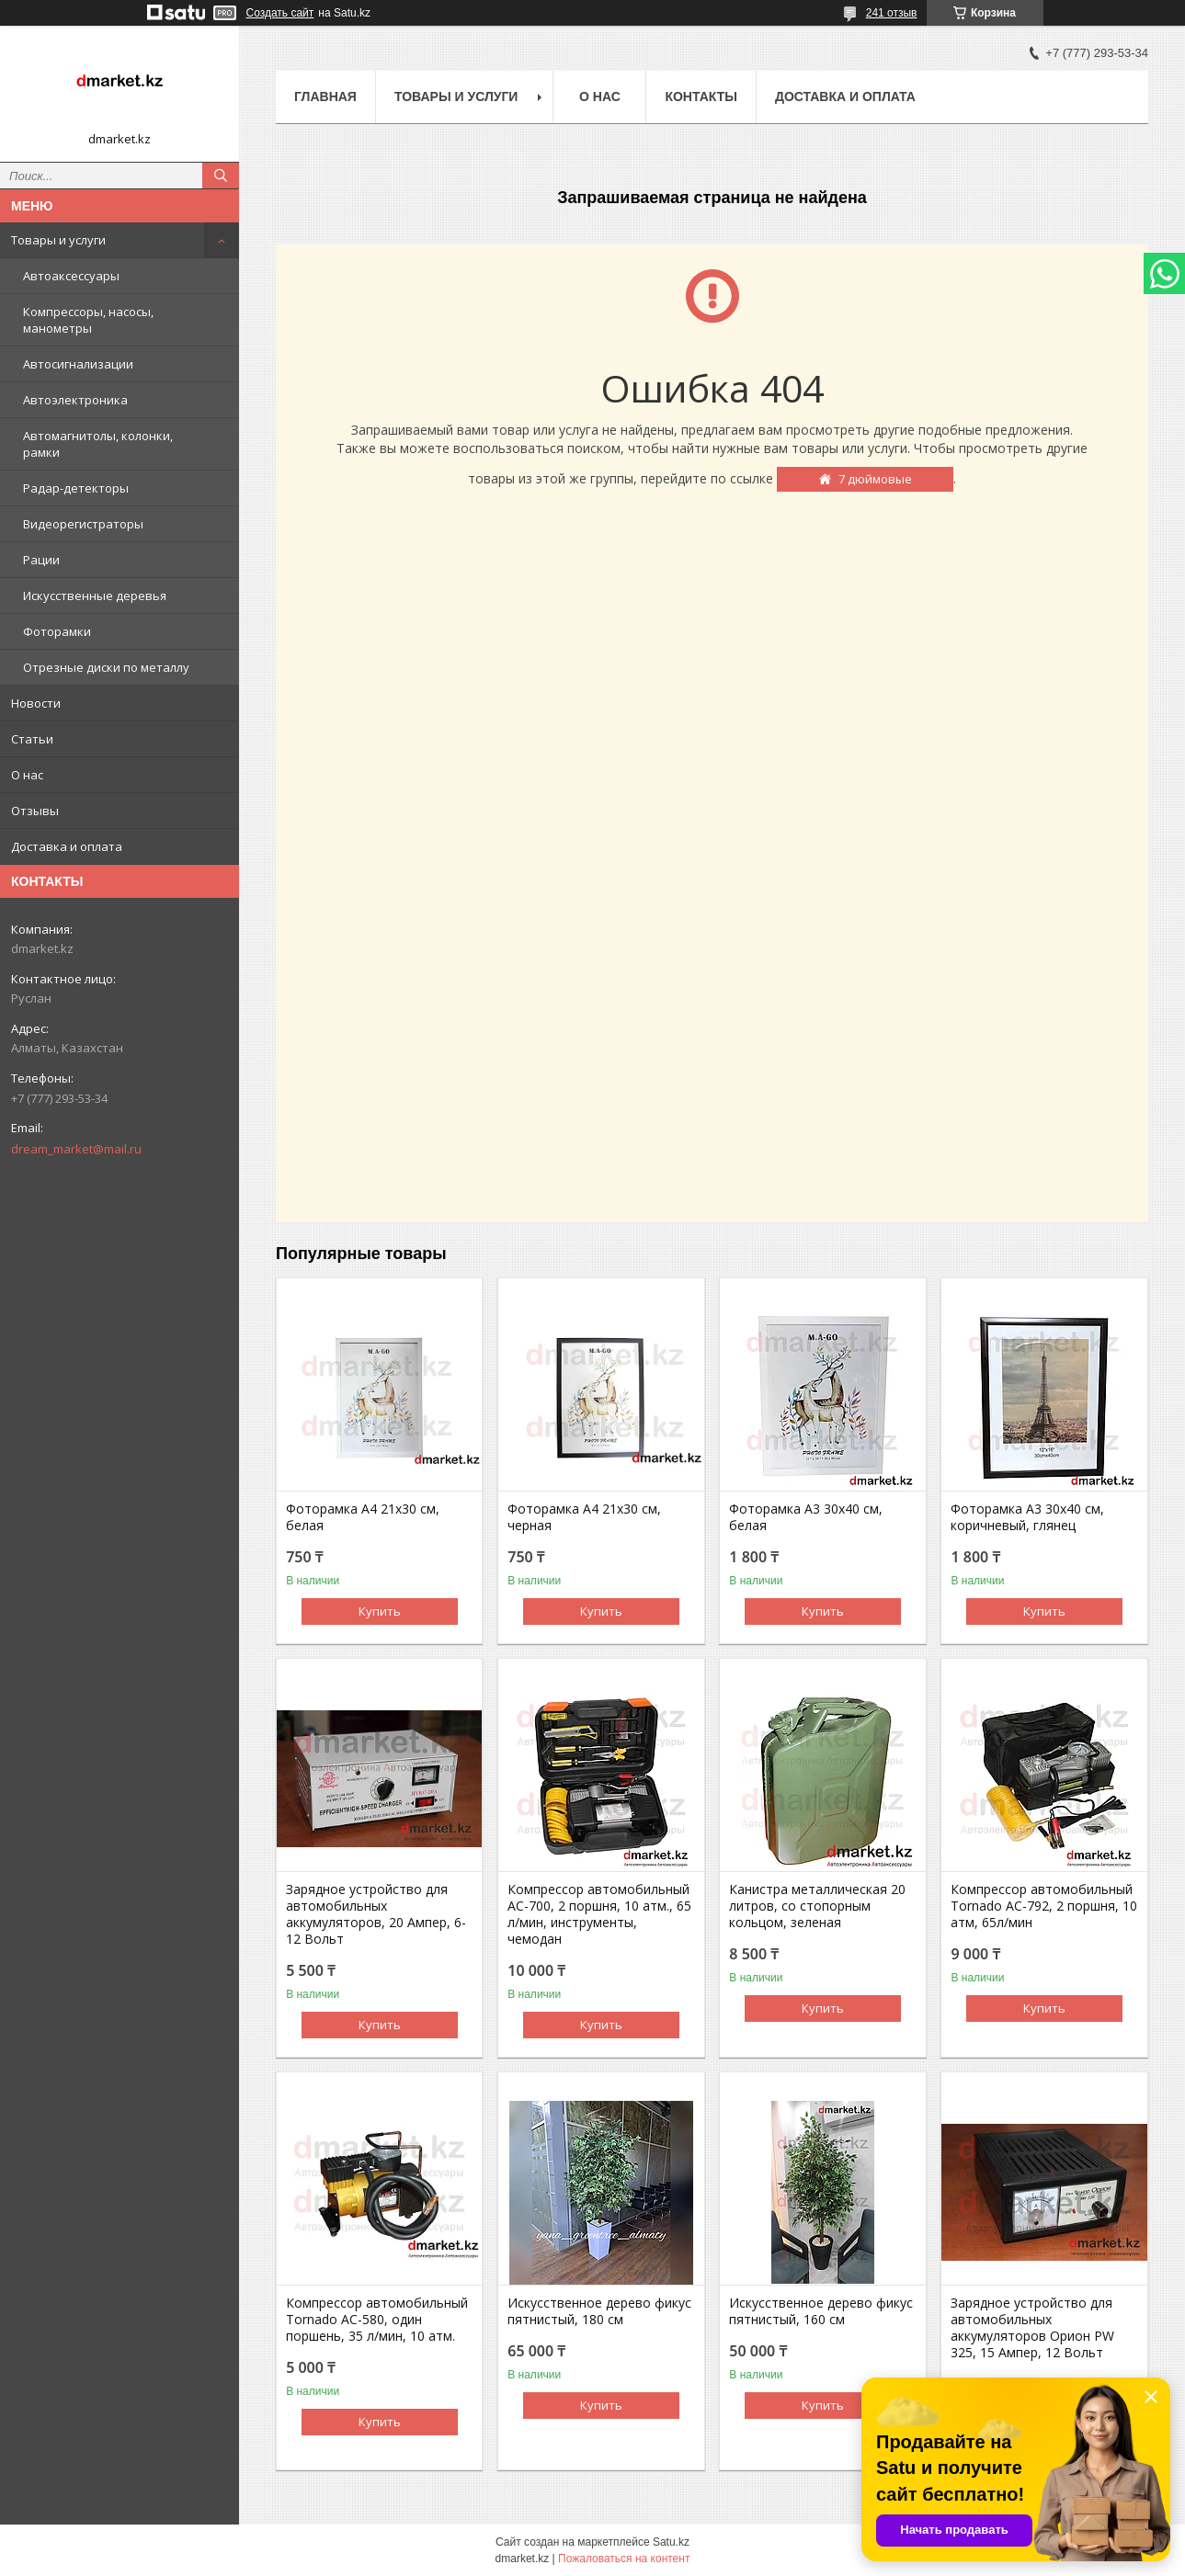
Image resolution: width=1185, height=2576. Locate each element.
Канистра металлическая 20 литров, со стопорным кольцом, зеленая (817, 1906)
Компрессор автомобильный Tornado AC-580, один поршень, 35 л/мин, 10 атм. (377, 2319)
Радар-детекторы (76, 488)
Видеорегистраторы (83, 524)
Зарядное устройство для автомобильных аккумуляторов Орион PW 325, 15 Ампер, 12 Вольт (1032, 2328)
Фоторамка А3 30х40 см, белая (806, 1517)
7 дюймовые (875, 479)
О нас (27, 774)
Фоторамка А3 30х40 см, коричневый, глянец (1027, 1517)
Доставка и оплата (66, 846)
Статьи (32, 739)
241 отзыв (891, 12)
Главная (325, 96)
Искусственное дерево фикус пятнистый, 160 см (821, 2311)
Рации (41, 559)
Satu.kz (671, 2542)
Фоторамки (57, 631)
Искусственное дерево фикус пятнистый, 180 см (599, 2311)
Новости (36, 703)
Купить (380, 1611)
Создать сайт (280, 12)
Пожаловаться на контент (623, 2558)
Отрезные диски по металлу (106, 667)
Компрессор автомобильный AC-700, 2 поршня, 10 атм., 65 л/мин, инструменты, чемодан (599, 1914)
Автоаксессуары (71, 275)
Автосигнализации (78, 364)
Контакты (700, 96)
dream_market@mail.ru (76, 1148)
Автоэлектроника (75, 400)
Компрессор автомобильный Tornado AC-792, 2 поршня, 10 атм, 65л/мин (1044, 1906)
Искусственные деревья (94, 595)
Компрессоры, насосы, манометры (88, 319)
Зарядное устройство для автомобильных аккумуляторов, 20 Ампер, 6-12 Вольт (376, 1914)
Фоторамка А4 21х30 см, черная (584, 1517)
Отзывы (35, 810)
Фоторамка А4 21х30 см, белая (362, 1517)
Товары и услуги (58, 240)
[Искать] (220, 175)
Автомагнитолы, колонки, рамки (98, 443)
